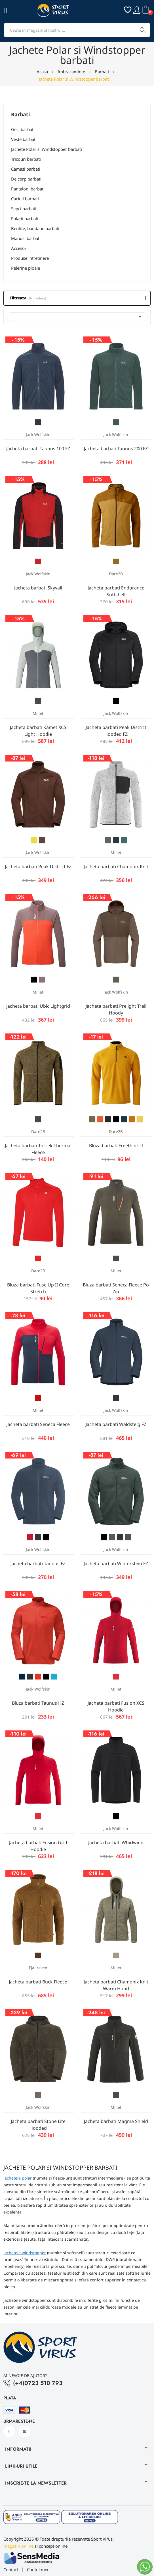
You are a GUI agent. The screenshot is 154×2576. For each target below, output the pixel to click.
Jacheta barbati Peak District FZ (38, 866)
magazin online (18, 2546)
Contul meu (38, 2570)
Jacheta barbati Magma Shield (116, 2121)
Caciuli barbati (25, 198)
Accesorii (20, 248)
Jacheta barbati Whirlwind (116, 1842)
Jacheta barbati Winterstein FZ (116, 1563)
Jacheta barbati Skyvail (38, 588)
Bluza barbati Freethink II (116, 1145)
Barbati (20, 115)
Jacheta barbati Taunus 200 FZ (116, 448)
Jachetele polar (17, 2178)
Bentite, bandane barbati (35, 228)
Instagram (24, 2431)
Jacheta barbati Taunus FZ (38, 1563)
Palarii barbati (24, 218)
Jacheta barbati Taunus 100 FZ (38, 448)
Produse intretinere (30, 258)
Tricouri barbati (26, 159)
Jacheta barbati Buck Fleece (38, 1982)
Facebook (9, 2431)
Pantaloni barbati (28, 189)
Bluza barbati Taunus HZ (38, 1703)
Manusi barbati (26, 238)
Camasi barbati (25, 169)
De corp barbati (26, 179)
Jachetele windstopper (24, 2252)
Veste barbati (24, 139)
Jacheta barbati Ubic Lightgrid (38, 1006)
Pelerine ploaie (25, 268)
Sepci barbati (23, 208)
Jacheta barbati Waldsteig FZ (116, 1424)
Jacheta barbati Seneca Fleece (38, 1424)
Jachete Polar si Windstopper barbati (46, 149)
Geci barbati (23, 129)
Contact (10, 2570)
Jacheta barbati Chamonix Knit (116, 866)
